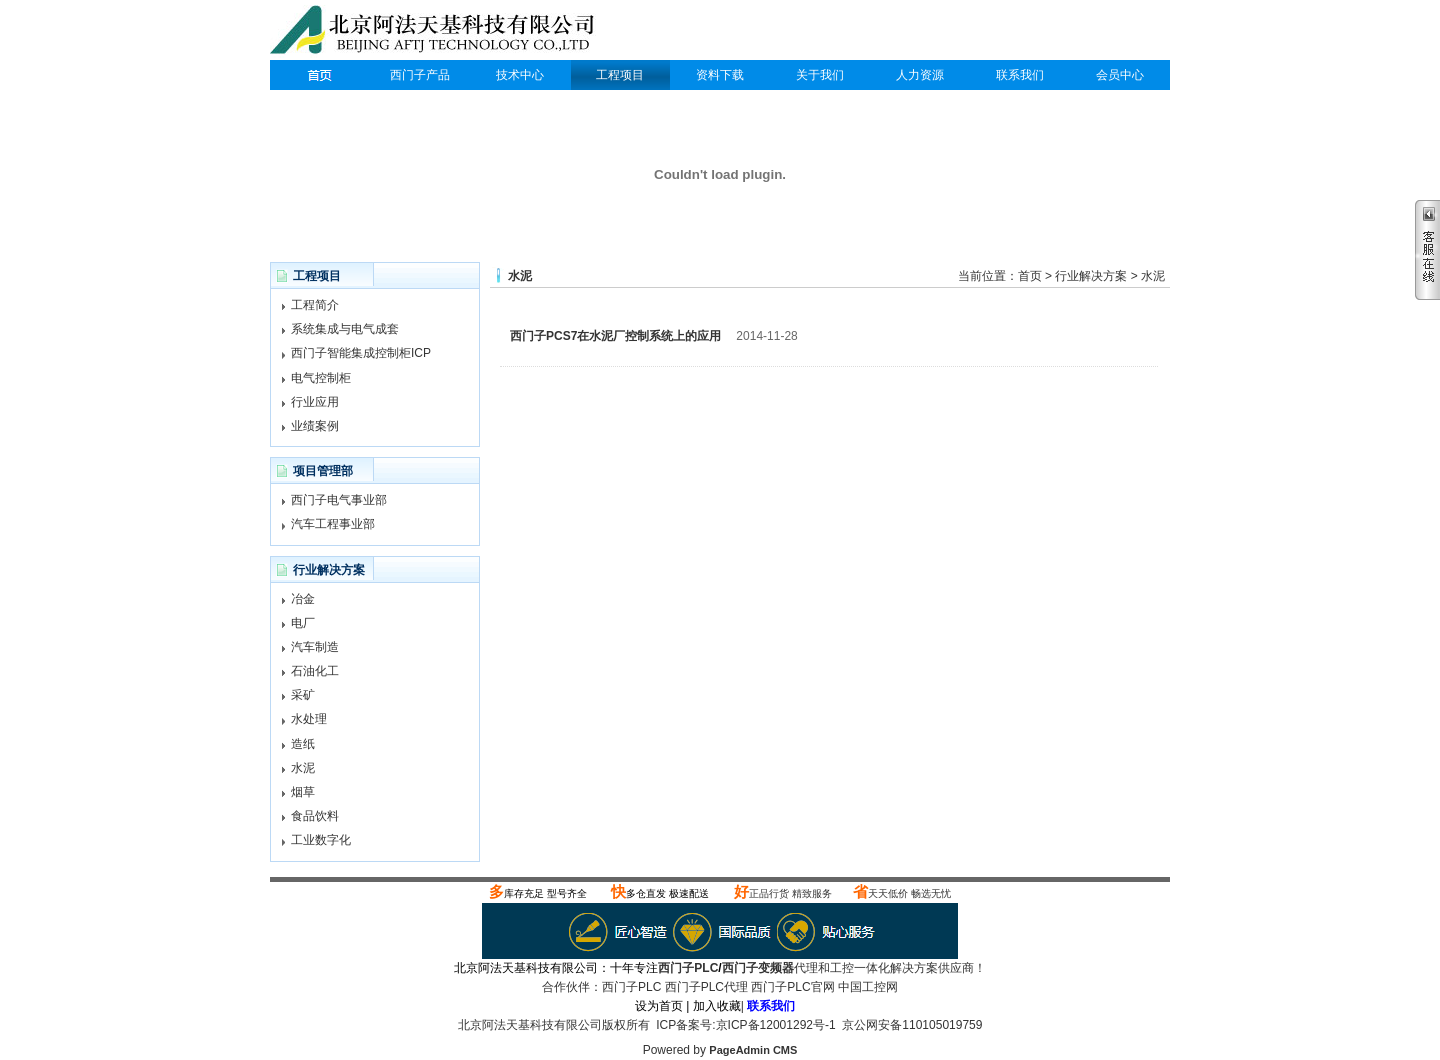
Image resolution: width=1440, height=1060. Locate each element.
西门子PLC (320, 75)
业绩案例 (315, 426)
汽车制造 (315, 647)
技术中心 (520, 75)
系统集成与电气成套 (345, 329)
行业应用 (315, 402)
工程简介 (315, 305)
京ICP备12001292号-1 (776, 1025)
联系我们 (1020, 75)
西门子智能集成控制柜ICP (361, 353)
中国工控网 (868, 987)
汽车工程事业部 (333, 524)
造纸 (303, 744)
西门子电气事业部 (339, 500)
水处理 (309, 719)
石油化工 (315, 671)
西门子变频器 (758, 968)
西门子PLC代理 (437, 31)
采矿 (303, 695)
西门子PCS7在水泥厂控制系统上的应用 (615, 336)
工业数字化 (321, 840)
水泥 (303, 768)
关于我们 (820, 75)
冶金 (303, 599)
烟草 (303, 792)
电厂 (303, 623)
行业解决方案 (1091, 276)
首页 (1030, 276)
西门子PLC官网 (792, 987)
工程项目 (620, 75)
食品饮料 (315, 816)
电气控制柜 (321, 378)
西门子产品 (420, 75)
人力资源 (920, 75)
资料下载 (720, 75)
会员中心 (1120, 75)
